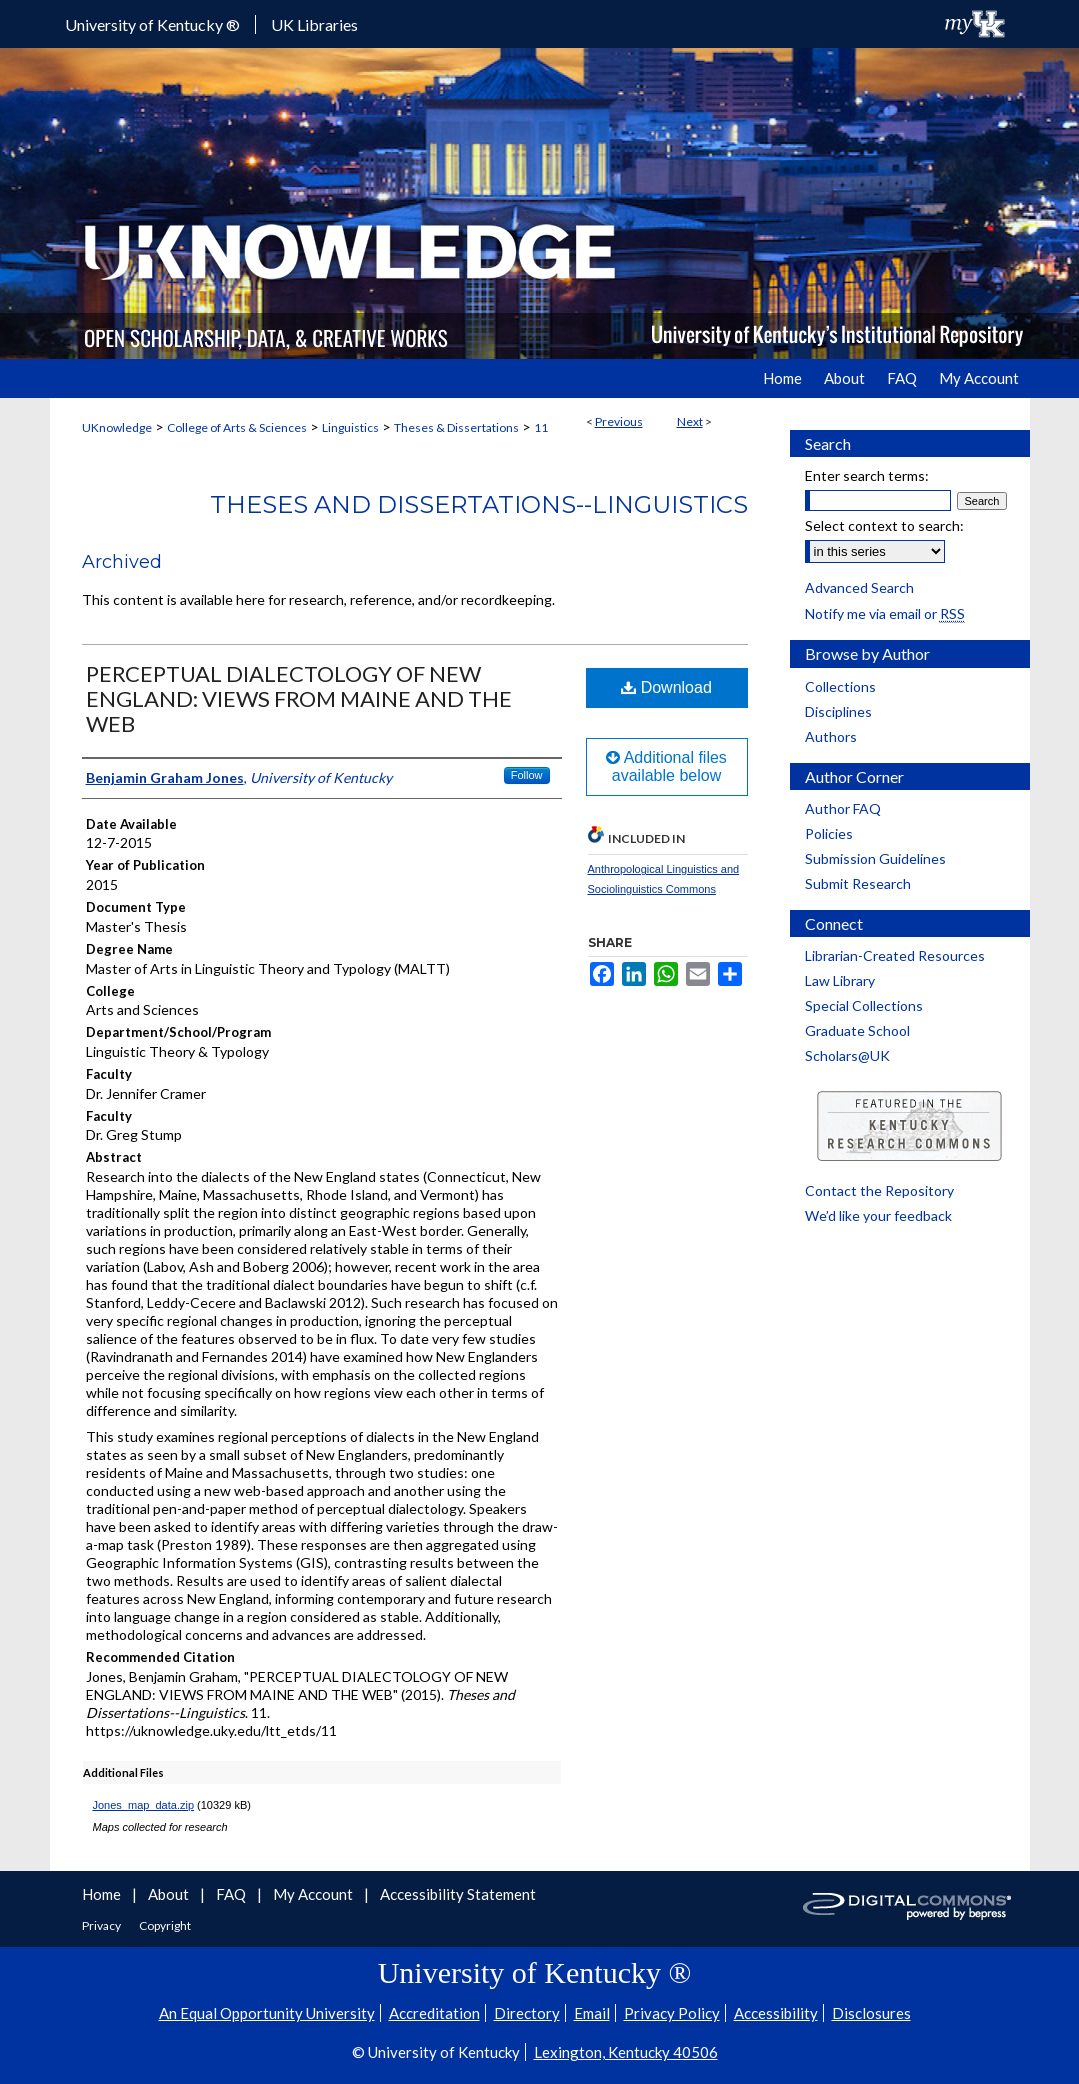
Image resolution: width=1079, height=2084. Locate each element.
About (170, 1894)
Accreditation (434, 2013)
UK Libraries (314, 24)
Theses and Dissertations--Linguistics (479, 504)
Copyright (165, 1925)
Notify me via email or (885, 613)
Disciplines (838, 711)
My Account (314, 1894)
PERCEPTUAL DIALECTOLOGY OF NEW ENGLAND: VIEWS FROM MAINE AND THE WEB (299, 698)
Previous (619, 421)
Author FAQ (843, 808)
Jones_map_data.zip (144, 1805)
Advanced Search (859, 587)
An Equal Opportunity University (267, 2013)
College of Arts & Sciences (237, 427)
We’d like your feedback (878, 1215)
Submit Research (858, 883)
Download (666, 687)
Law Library (840, 980)
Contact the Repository (879, 1190)
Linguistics (350, 427)
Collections (840, 686)
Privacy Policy (672, 2013)
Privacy (102, 1925)
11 (541, 427)
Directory (527, 2013)
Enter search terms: (867, 475)
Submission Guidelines (875, 858)
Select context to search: (884, 525)
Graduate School (857, 1030)
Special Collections (864, 1005)
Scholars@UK (847, 1055)
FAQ (232, 1894)
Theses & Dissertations (456, 427)
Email (592, 2013)
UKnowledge (117, 427)
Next (690, 421)
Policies (829, 833)
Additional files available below (666, 766)
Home (103, 1894)
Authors (831, 736)
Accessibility (776, 2013)
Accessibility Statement (458, 1894)
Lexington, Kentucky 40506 (626, 2052)
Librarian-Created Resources (895, 955)
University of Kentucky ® (152, 24)
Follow (527, 775)
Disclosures (871, 2013)
